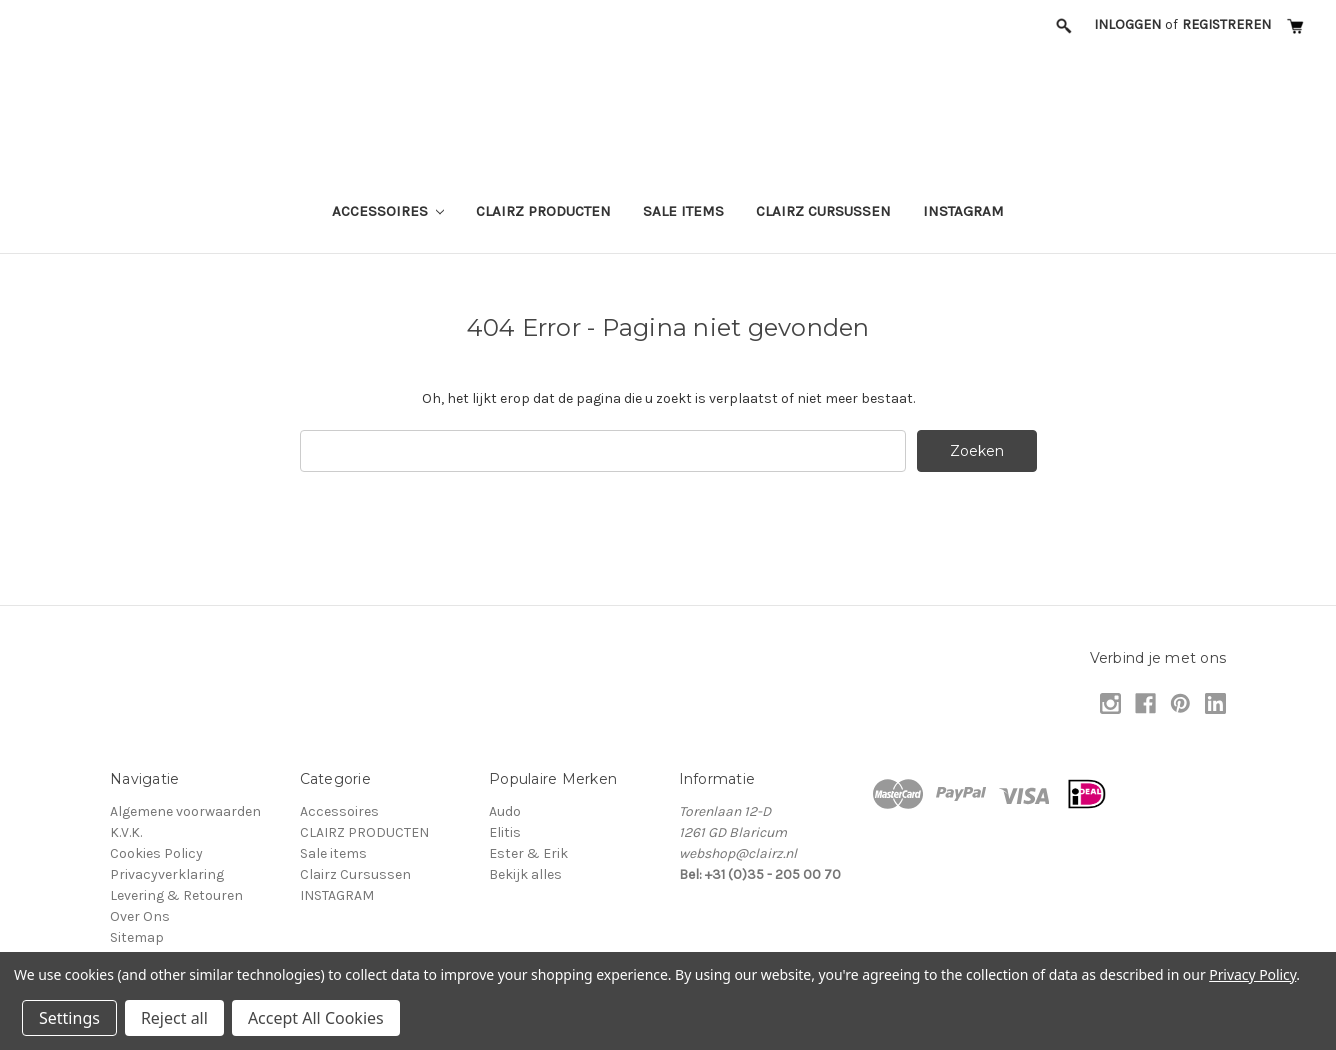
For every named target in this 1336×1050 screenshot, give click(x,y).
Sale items (683, 211)
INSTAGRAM (963, 211)
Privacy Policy (1252, 974)
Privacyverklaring (167, 874)
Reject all (174, 1018)
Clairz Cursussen (823, 211)
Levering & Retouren (176, 895)
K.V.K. (126, 832)
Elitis (505, 832)
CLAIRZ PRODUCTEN (543, 211)
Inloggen (1127, 24)
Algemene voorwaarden (185, 811)
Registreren (1226, 24)
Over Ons (140, 916)
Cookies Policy (156, 853)
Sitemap (137, 937)
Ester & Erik (528, 853)
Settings (69, 1018)
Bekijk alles (525, 874)
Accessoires (388, 211)
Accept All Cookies (316, 1018)
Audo (505, 811)
